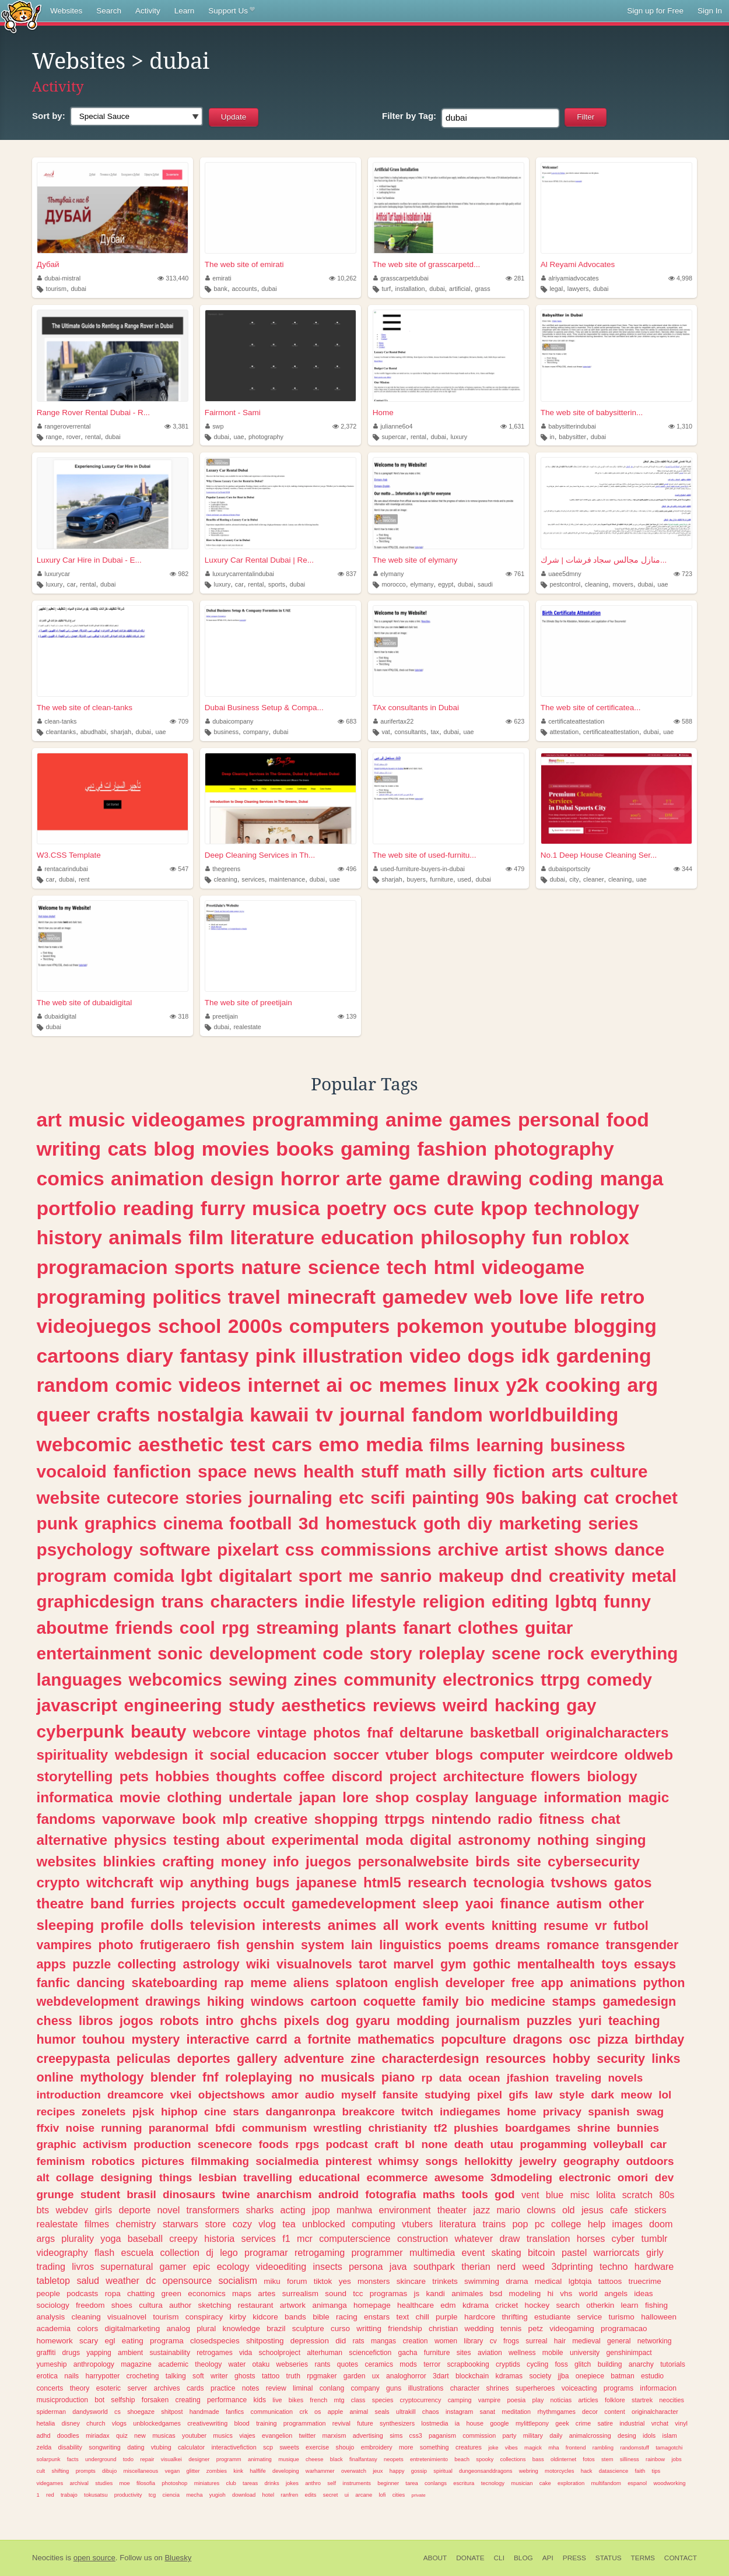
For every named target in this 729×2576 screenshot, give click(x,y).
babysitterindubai (568, 426)
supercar (393, 436)
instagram (459, 2411)
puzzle (91, 1964)
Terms (643, 2558)
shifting (60, 2471)
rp (427, 2078)
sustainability (170, 2353)
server (137, 2388)
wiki (258, 1964)
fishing (656, 2305)
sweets (289, 2447)
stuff (379, 1471)
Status (608, 2558)
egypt (445, 584)
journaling (290, 1497)
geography (591, 2161)
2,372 (344, 426)
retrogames (214, 2353)
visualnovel (126, 2316)
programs (618, 2388)
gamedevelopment (354, 1903)
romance (572, 1945)
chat (606, 1819)
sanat (487, 2411)
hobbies (182, 1776)
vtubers (417, 2224)
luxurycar (53, 573)
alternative (72, 1840)
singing (620, 1840)
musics (223, 2435)
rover (73, 436)
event (473, 2252)
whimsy (398, 2161)
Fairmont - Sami (233, 412)
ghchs (259, 2020)
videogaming (571, 2328)
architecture (483, 1776)
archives (166, 2388)
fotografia (390, 2194)
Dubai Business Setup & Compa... (264, 707)
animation (157, 1178)
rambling (603, 2447)
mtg (339, 2399)
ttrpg (560, 1679)
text (403, 2316)
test (247, 1444)
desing (627, 2435)
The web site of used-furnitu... (424, 855)
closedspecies (215, 2340)
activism (105, 2144)
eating (132, 2340)
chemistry (135, 2224)
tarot (373, 1964)
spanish (608, 2111)
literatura (457, 2224)
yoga (110, 2238)
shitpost (172, 2411)
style (571, 2095)
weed (534, 2266)
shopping (346, 1819)
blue (555, 2194)
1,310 (680, 426)
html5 (382, 1882)
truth (293, 2376)
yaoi (479, 1903)
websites (67, 1861)
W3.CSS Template (69, 855)
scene (516, 1653)
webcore (222, 1732)
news (275, 1471)
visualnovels (314, 1964)
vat (385, 731)
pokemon (440, 1326)
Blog (523, 2558)
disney (71, 2423)
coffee (304, 1776)
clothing (194, 1797)
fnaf (380, 1732)
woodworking (669, 2483)
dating (135, 2447)
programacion (102, 1267)
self (331, 2483)
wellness (522, 2353)
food (628, 1119)
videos (209, 1385)
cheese (314, 2459)
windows (277, 2001)
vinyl (681, 2423)
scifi (387, 1497)
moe (124, 2483)
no (306, 2077)
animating (260, 2459)
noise (80, 2128)
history (70, 1237)
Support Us (231, 11)
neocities (671, 2399)
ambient (130, 2353)
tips (656, 2471)
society (540, 2376)
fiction (519, 1471)
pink (275, 1356)
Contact (680, 2558)
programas (389, 2293)
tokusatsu (95, 2494)
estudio (652, 2376)
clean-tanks (57, 721)
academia (54, 2328)
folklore (615, 2399)
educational (329, 2177)
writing (69, 1149)
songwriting (105, 2447)
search (568, 2305)
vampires (64, 1945)
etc (351, 1497)
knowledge (242, 2328)
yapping (98, 2353)
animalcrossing (590, 2435)
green (171, 2293)
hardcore (479, 2316)
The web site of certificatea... (591, 707)
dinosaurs (189, 2194)
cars (292, 1444)
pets (134, 1776)
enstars (377, 2316)
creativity (587, 1575)
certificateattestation (573, 721)
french (318, 2399)
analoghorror (406, 2376)
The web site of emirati (244, 264)
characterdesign (430, 2058)
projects (209, 1903)
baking (549, 1497)
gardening (603, 1356)
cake (545, 2483)
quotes (347, 2364)
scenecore (225, 2144)
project (412, 1776)
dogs (491, 1356)
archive (468, 1549)
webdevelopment (88, 2001)
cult (41, 2471)
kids (260, 2400)
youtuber (194, 2435)
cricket (506, 2305)
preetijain (221, 1016)
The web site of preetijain (248, 1002)
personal (559, 1119)
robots (179, 2020)
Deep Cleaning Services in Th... (260, 855)
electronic (585, 2177)
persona (366, 2266)
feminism (61, 2161)
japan (317, 1797)
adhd (44, 2435)
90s (500, 1497)
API (547, 2558)
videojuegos (94, 1326)
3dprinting (572, 2266)
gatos (633, 1882)
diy (479, 1523)
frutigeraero (175, 1945)
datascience (613, 2471)
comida (143, 1575)
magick (533, 2447)
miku (272, 2281)
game (414, 1178)
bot (99, 2400)
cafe (619, 2210)
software (175, 1549)
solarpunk (49, 2459)
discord (357, 1776)
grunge (55, 2194)
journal (372, 1414)
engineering (173, 1705)
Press (574, 2558)
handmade (204, 2411)
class (358, 2399)
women (445, 2341)
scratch (637, 2194)
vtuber (407, 1755)
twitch (417, 2111)
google (499, 2423)
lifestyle (384, 1601)
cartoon (333, 2001)
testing (196, 1840)
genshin (270, 1945)
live (277, 2399)
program (72, 1575)
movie (140, 1797)
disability (70, 2447)
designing (126, 2177)
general (619, 2341)
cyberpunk (80, 1731)
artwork (293, 2305)
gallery (257, 2058)
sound (335, 2293)
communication (272, 2411)
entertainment (94, 1653)
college (566, 2224)
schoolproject (280, 2353)
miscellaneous (140, 2471)
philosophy (472, 1237)
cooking (583, 1385)
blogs (454, 1755)
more (406, 2447)
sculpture (308, 2328)
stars (246, 2111)
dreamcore (135, 2095)
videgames (50, 2483)
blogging (614, 1326)
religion (453, 1601)
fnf (210, 2077)
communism (274, 2128)
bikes (296, 2399)
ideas (643, 2293)
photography (265, 436)
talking (176, 2376)
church (95, 2423)
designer (198, 2459)
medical (548, 2281)
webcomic (84, 1444)
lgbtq (576, 1601)
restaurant (256, 2305)
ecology (233, 2266)
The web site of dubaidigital (84, 1002)
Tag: (409, 116)
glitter (193, 2471)
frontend (576, 2447)
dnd (526, 1575)
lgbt (196, 1575)
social (230, 1755)
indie (324, 1601)
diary (149, 1356)
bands (295, 2316)
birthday (659, 2039)
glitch (582, 2364)
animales (467, 2293)
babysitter (572, 436)
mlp (234, 1819)
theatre (60, 1903)
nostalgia (200, 1414)
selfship (123, 2400)
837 (347, 573)
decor (590, 2411)
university (585, 2353)
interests (291, 1925)
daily (555, 2435)
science (344, 1267)
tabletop (54, 2280)
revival (341, 2423)
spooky (484, 2459)
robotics (113, 2161)
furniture (441, 879)
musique (288, 2459)
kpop (504, 1208)
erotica (47, 2376)
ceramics (379, 2364)
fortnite (329, 2039)
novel (168, 2210)
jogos (136, 2020)
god (505, 2194)
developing (285, 2471)
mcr (305, 2238)
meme (268, 1982)
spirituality (72, 1755)
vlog (267, 2224)
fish (228, 1945)
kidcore (265, 2316)
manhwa (354, 2210)
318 (179, 1016)
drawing (484, 1178)
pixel (489, 2095)
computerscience (354, 2238)
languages (79, 1679)
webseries (292, 2364)
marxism (334, 2435)
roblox (599, 1237)
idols (649, 2435)
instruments (356, 2483)
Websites (66, 10)
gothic (492, 1964)
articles (588, 2399)
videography (62, 2252)
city (574, 879)
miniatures (207, 2483)
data (450, 2078)
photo (116, 1945)
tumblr (654, 2238)
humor (56, 2039)
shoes (121, 2305)
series (613, 1523)
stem (607, 2459)
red (50, 2494)
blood (241, 2423)
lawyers (578, 288)
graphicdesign (96, 1601)
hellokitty (488, 2161)
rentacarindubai (62, 868)
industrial (631, 2423)
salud (87, 2280)
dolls (167, 1925)
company (256, 731)
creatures (468, 2447)
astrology (211, 1964)
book (199, 1819)
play (538, 2399)
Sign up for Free (655, 10)
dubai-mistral (58, 278)
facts (73, 2459)
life (579, 1297)
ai (335, 1385)
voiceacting (579, 2388)
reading (158, 1208)
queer (63, 1414)
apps (51, 1964)
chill (422, 2316)
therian (475, 2266)
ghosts (244, 2376)
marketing (540, 1523)
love (539, 1297)
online (55, 2077)
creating (188, 2400)
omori (633, 2177)
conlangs (436, 2483)
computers (339, 1326)
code (343, 1653)
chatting (141, 2293)
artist (526, 1549)
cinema (193, 1523)
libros (96, 2020)
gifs (518, 2095)
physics (140, 1840)
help (597, 2224)
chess (54, 2020)
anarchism (284, 2194)
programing (91, 1297)
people (49, 2293)
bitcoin (541, 2252)
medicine (517, 2001)
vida (245, 2353)
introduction (69, 2095)
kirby (238, 2316)
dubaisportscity (566, 868)
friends (144, 1627)
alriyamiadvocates (570, 278)
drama (517, 2281)
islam (670, 2435)
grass (482, 288)
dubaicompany (229, 721)
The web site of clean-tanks (84, 707)
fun (547, 1237)
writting (368, 2328)
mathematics (396, 2039)
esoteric (108, 2388)
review (276, 2388)
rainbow (655, 2459)
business (226, 731)
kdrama (475, 2305)
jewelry (537, 2161)
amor (285, 2095)
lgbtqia (580, 2281)
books (305, 1149)
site (529, 1861)
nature (271, 1267)
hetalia (46, 2423)
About (435, 2558)
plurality (77, 2238)
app (552, 1982)
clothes (488, 1627)
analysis (51, 2316)
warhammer (320, 2471)
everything (634, 1653)
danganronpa (301, 2111)
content (614, 2411)
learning (510, 1445)
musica (286, 1208)
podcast (346, 2144)
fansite (400, 2095)
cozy (242, 2224)
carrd (272, 2039)
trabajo (69, 2494)
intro (219, 2020)
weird (465, 1705)
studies (104, 2483)
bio (474, 2001)
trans (183, 1601)
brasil (141, 2194)
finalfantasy (363, 2459)
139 (347, 1016)
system (322, 1945)
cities (398, 2494)
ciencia (171, 2494)
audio (319, 2095)
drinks (272, 2483)
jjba (563, 2376)
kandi (435, 2293)
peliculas (143, 2058)
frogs (511, 2341)
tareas (250, 2483)
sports (276, 584)
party (509, 2435)
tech (407, 1267)
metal (654, 1575)
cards (195, 2388)
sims (396, 2435)
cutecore (143, 1497)
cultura (151, 2305)
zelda (44, 2447)
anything (219, 1882)
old (568, 2210)
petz (535, 2328)
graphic (56, 2144)
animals (145, 1237)
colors (87, 2328)
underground (101, 2459)
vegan (172, 2471)
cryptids (508, 2364)
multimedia (432, 2252)
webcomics (175, 1679)
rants (322, 2364)
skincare (411, 2281)
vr (601, 1925)
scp (268, 2447)
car (71, 584)
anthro (313, 2483)
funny (627, 1601)
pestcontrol (564, 584)
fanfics (235, 2411)
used (464, 879)
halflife (257, 2471)
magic (648, 1797)
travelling (267, 2177)
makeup (471, 1575)
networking (654, 2341)
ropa (113, 2293)
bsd (495, 2293)
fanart (427, 1627)
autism (579, 1903)
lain (362, 1945)
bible (321, 2316)
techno (614, 2266)
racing (347, 2316)
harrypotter (102, 2376)
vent (530, 2194)
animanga (329, 2305)
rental (93, 436)
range (54, 436)
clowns (541, 2210)
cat (595, 1497)
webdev (71, 2210)
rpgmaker (322, 2376)
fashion (452, 1149)
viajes (247, 2435)
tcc (358, 2293)
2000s (255, 1326)
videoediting (281, 2266)
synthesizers (397, 2423)
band (107, 1903)
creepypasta (73, 2058)
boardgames (537, 2128)
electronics (488, 1679)
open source (94, 2557)
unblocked (323, 2224)
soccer (355, 1755)
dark (602, 2095)
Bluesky (177, 2557)
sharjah (121, 731)
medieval (586, 2341)
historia (219, 2238)
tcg (152, 2494)
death (468, 2144)
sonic (180, 1653)
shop (392, 1797)
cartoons (78, 1356)
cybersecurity (594, 1861)
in (551, 436)
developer (474, 1982)
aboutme (73, 1627)
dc (151, 2280)
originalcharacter (655, 2411)
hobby (571, 2058)
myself (358, 2095)
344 (683, 868)
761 (515, 573)
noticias (561, 2399)
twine (236, 2194)
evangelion (277, 2435)
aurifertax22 (393, 721)
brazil (276, 2328)
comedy (619, 1679)
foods (274, 2144)
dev (664, 2177)
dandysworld (90, 2411)
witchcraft (119, 1882)
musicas (164, 2435)
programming (315, 1119)
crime (583, 2423)
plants (370, 1627)
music (96, 1119)
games (480, 1119)
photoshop (174, 2483)
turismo (622, 2316)
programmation (304, 2423)
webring (528, 2471)
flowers (555, 1776)
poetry (357, 1208)
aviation (490, 2353)
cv (493, 2341)
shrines (497, 2388)
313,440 (172, 278)
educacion (292, 1755)
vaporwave (139, 1819)
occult (264, 1903)
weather (122, 2280)
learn (630, 2305)
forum (297, 2281)
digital (431, 1840)
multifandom (606, 2483)
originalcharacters (607, 1732)
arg (643, 1385)
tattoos (610, 2281)
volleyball (618, 2144)
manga (631, 1178)
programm (228, 2459)
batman (623, 2376)
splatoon (361, 1982)
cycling (537, 2364)
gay (581, 1705)
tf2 (440, 2128)
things (175, 2177)
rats (358, 2341)
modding (423, 2020)
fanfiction (152, 1471)
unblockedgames (157, 2423)
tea (289, 2224)
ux (376, 2376)
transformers (213, 2210)
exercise (317, 2447)
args (46, 2238)
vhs (566, 2293)
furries (153, 1903)
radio (514, 1819)
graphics (121, 1523)
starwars (180, 2224)
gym (453, 1964)
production (162, 2144)
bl (410, 2144)
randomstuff (634, 2447)
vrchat (659, 2423)
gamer (173, 2266)
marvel (413, 1964)
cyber (623, 2238)
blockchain (472, 2376)
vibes (511, 2447)
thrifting (514, 2316)
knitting (514, 1925)
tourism (56, 288)
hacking (527, 1705)
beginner (388, 2483)
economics (207, 2293)
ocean (484, 2078)
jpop (321, 2210)
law (543, 2095)
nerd (506, 2266)
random (73, 1385)
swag (650, 2111)
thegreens (223, 868)
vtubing (161, 2447)
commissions (376, 1549)
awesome (459, 2177)
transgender (641, 1945)
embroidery (376, 2447)
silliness (629, 2459)
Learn (184, 10)
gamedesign (639, 2001)
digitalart (255, 1575)
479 (515, 868)
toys (614, 1964)
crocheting (142, 2376)
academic (173, 2364)
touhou (103, 2039)
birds (492, 1861)
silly (470, 1471)
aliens (311, 1982)
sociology (53, 2305)
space (222, 1471)
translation (548, 2238)
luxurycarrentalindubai (239, 573)
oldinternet (563, 2459)
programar (266, 2252)
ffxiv (48, 2128)
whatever (473, 2238)
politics (186, 1297)
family (440, 2001)
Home (383, 412)
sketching (214, 2305)
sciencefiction (370, 2353)
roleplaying (258, 2077)
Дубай (48, 264)
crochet (646, 1497)
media (394, 1444)
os (317, 2411)
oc (360, 1385)
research (437, 1882)
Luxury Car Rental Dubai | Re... (259, 560)
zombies (216, 2471)
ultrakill (406, 2411)
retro (622, 1297)
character (465, 2388)
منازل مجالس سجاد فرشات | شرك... (604, 560)
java (398, 2266)
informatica (75, 1797)
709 (179, 721)
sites (464, 2353)
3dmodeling (521, 2177)
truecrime (645, 2281)
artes (266, 2293)
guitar (549, 1627)
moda (385, 1840)
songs (441, 2161)
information (583, 1797)
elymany (388, 573)
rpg (236, 1627)
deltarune (431, 1732)
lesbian (218, 2177)
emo (339, 1444)
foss (561, 2364)
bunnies (637, 2128)
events (465, 1925)
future (365, 2423)
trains (494, 2224)
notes (251, 2388)
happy (397, 2471)
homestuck (371, 1523)
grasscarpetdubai (401, 278)
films (449, 1445)
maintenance (287, 879)
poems (468, 1945)
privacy (562, 2111)
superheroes (535, 2388)
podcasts (82, 2293)
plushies (476, 2128)
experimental (315, 1840)
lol (664, 2095)
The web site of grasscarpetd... (427, 264)
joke (493, 2447)
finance (525, 1903)
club (231, 2483)
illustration (352, 1356)
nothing (563, 1840)
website (68, 1497)
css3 (415, 2435)
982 (179, 573)
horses (591, 2238)
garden (355, 2376)
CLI (499, 2558)
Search (108, 10)
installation (410, 288)
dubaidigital (56, 1016)
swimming (481, 2281)
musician (521, 2483)
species (383, 2399)
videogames (189, 1119)
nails (71, 2376)
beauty (159, 1731)
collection (180, 2252)
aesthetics (323, 1705)
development (262, 1653)
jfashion (528, 2078)
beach (461, 2459)
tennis (510, 2328)
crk (303, 2411)
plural (206, 2328)
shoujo (345, 2447)
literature (272, 1237)
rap (234, 1982)
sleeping (65, 1925)
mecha (194, 2494)
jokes (292, 2483)
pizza (612, 2039)
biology (612, 1776)
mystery (155, 2039)
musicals (347, 2077)
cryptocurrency (420, 2399)
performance (227, 2400)
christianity (398, 2128)
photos (336, 1732)
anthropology (93, 2364)
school (190, 1326)
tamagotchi (669, 2447)
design (242, 1178)
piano (398, 2077)
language (506, 1797)
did (340, 2340)
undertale (260, 1797)
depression (309, 2340)
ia (457, 2423)
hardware (654, 2266)
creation (414, 2341)
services (253, 879)
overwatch (353, 2471)
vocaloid (72, 1471)
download (243, 2494)
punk (57, 1523)
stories (213, 1497)
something (434, 2447)
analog (178, 2328)
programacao (624, 2328)
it (198, 1755)
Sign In (710, 10)
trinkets (445, 2281)
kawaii (279, 1414)
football (260, 1523)
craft (386, 2144)
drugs (71, 2353)
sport (320, 1575)
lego (229, 2252)
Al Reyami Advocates (578, 264)
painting (445, 1497)
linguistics (410, 1945)
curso (340, 2328)
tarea (411, 2483)
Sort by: (48, 116)
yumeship (52, 2364)
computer (511, 1755)
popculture (473, 2039)
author (180, 2305)
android (338, 2194)
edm (447, 2305)
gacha (408, 2353)
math (425, 1471)
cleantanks (61, 731)
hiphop (179, 2111)
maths (439, 2194)
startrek (642, 2399)
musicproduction (62, 2400)
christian (443, 2328)
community (390, 1679)
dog (337, 2020)
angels (616, 2293)
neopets (394, 2459)
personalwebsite (413, 1861)
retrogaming (320, 2252)
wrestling (337, 2128)
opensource (187, 2280)
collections (512, 2459)
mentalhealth (556, 1964)
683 (347, 721)
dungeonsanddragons (485, 2471)
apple (335, 2411)
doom (661, 2224)
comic (144, 1385)
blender (173, 2077)
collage (75, 2177)
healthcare (415, 2305)
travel (254, 1297)
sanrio (406, 1575)
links (665, 2058)
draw (509, 2238)
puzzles (549, 2020)
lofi (381, 2494)
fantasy (214, 1356)
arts (567, 1471)
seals (382, 2411)
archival (79, 2483)
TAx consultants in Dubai (416, 707)
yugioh (217, 2494)
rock (565, 1653)
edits (310, 2494)
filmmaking (220, 2161)
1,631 (512, 426)
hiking (225, 2001)
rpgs (307, 2144)
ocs (410, 1208)
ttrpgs (404, 1819)
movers (623, 584)
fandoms (66, 1819)
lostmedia (434, 2423)
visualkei (171, 2459)
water (237, 2364)
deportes (203, 2058)
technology (586, 1208)
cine (215, 2111)
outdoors (650, 2161)
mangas (383, 2341)
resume (566, 1925)
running (121, 2128)
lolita (605, 2194)
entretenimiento (429, 2459)
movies (235, 1149)
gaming (376, 1149)
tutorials (672, 2364)
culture (619, 1471)
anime (414, 1119)
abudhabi (93, 731)
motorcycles (559, 2471)
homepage (372, 2305)
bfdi (225, 2128)
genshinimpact (628, 2353)
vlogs (119, 2423)
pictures (163, 2161)
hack (587, 2471)
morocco (393, 584)
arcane (363, 2494)
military (533, 2435)
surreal (536, 2341)
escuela (137, 2252)
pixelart (248, 1549)
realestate (247, 1026)
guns (393, 2388)
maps (241, 2293)
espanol (637, 2483)
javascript (77, 1705)
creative (281, 1819)
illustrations (426, 2388)
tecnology (492, 2483)
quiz (122, 2435)
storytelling (75, 1776)
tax (435, 731)
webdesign (151, 1755)
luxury (458, 436)
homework (55, 2340)
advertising (368, 2435)
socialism (237, 2280)
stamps (574, 2001)
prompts (86, 2471)
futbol (631, 1925)
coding (561, 1178)
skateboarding (174, 1982)
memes (413, 1385)
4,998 (680, 278)
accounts (244, 288)
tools (475, 2194)
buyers (415, 879)
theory (80, 2388)
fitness (561, 1819)
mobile (552, 2353)
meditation (516, 2411)
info (286, 1861)
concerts (50, 2388)
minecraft (331, 1297)
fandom (447, 1414)
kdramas (509, 2376)
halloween (659, 2316)
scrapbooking (468, 2364)
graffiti (46, 2353)
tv (324, 1414)
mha (553, 2447)
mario (508, 2210)
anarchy (641, 2364)
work (422, 1925)
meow (636, 2095)
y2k (522, 1385)
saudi (485, 584)
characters (254, 1601)
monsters (374, 2281)
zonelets (104, 2111)
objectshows (231, 2095)
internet (284, 1385)
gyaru (373, 2020)
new (140, 2435)
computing (373, 2224)
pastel (574, 2252)
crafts (123, 1414)
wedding (479, 2328)
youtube (528, 1326)
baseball (145, 2238)
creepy (183, 2238)
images (627, 2224)
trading (51, 2266)
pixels (301, 2020)
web (493, 1297)
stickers (651, 2210)
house (474, 2423)
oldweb (648, 1755)
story (391, 1653)
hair (560, 2341)
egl (110, 2340)
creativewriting (207, 2423)
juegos (328, 1861)
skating (506, 2252)
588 (683, 721)
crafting (188, 1861)
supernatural (126, 2266)
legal (556, 288)
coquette (389, 2001)
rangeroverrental (64, 426)
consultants (410, 731)
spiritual (443, 2471)
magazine (136, 2364)
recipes (56, 2111)
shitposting (265, 2340)
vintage (282, 1732)
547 (179, 868)
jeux (378, 2471)
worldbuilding (553, 1414)
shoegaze (141, 2411)
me (360, 1575)
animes (352, 1925)
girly (655, 2252)
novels (625, 2078)
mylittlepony (532, 2423)
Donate (470, 2558)
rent (84, 879)
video (435, 1356)
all (391, 1925)
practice (223, 2388)
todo (128, 2459)
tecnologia (509, 1882)
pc (540, 2224)
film (205, 1237)
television (222, 1925)
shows (581, 1549)
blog (174, 1149)
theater (452, 2210)
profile (121, 1925)
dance (640, 1549)
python (664, 1982)
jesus (592, 2210)
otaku (261, 2364)
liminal (303, 2388)
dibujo (109, 2471)
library (473, 2341)
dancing (100, 1982)
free (523, 1982)
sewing (258, 1679)
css (299, 1549)
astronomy (494, 1840)
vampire (489, 2399)
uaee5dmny (561, 573)
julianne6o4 (393, 426)
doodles (68, 2435)
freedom (90, 2305)
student (100, 2194)
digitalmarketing (132, 2328)
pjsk (143, 2111)
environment (404, 2210)
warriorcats (617, 2252)
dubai (78, 288)
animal (358, 2411)
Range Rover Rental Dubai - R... (93, 412)
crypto (58, 1882)
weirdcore (584, 1755)
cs (117, 2411)
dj (209, 2252)
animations (603, 1982)
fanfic (54, 1982)
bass (538, 2459)
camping (460, 2399)
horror (310, 1178)
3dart (441, 2376)
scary (88, 2340)
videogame (533, 1267)
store (215, 2224)
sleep (440, 1903)
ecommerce (396, 2177)
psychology (85, 1549)
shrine (594, 2128)
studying (448, 2095)
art (49, 1119)
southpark (434, 2266)
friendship (405, 2328)
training (266, 2423)
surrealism (300, 2293)
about (245, 1840)
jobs (676, 2459)
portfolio (77, 1208)
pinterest (348, 2161)
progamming (553, 2144)
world (588, 2293)
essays (655, 1964)
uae (238, 436)
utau (501, 2144)
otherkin (600, 2305)
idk (535, 1356)
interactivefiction (233, 2447)
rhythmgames (556, 2411)
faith (640, 2471)
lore (355, 1797)
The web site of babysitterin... (592, 412)
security (621, 2058)
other (626, 1903)
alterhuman (324, 2353)
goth (442, 1523)
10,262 (342, 278)
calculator (191, 2447)
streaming (297, 1627)
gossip (419, 2471)
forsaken (155, 2400)
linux (476, 1385)
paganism (442, 2435)
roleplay (452, 1653)
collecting (146, 1964)
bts (43, 2210)
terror (431, 2364)
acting (293, 2210)
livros (83, 2266)
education (367, 1237)
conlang (332, 2388)
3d (309, 1523)
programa (167, 2340)
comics (70, 1178)
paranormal (179, 2128)
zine (363, 2058)
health (328, 1471)
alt (43, 2177)
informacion (658, 2388)
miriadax (98, 2435)
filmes (97, 2224)
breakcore (368, 2111)
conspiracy (204, 2316)
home (521, 2111)
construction (422, 2238)
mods (408, 2364)
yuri (590, 2020)
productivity (128, 2494)
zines (315, 1679)
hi (551, 2293)
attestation (564, 731)
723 (683, 573)
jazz (481, 2210)
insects (327, 2266)
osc (580, 2039)
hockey (536, 2305)
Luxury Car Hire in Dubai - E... (89, 560)
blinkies (129, 1861)
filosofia (145, 2483)
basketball (504, 1732)
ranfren (289, 2494)
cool (197, 1627)
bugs (272, 1882)
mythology (111, 2077)
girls (103, 2210)
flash (104, 2252)
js (417, 2293)
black (336, 2459)
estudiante (552, 2316)
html (454, 1267)
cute (453, 1208)
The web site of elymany (415, 560)
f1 (286, 2238)
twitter (307, 2435)
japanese (326, 1882)
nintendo (462, 1819)
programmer (377, 2252)
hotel (268, 2494)
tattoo (270, 2376)
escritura (463, 2483)
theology (208, 2364)
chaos (430, 2411)
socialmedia (286, 2161)
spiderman (51, 2411)
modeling (525, 2293)
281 (515, 278)
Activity (147, 10)
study (252, 1705)
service (589, 2316)
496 (347, 868)
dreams (517, 1945)
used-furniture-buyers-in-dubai (419, 868)
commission (479, 2435)
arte (364, 1178)
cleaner (593, 879)
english (417, 1982)
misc (580, 2194)
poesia (516, 2399)
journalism (488, 2020)
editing (520, 1601)
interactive (217, 2039)
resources (516, 2058)
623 (515, 721)
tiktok (323, 2281)
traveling (578, 2078)
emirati (218, 278)
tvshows (579, 1882)
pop (520, 2224)
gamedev (424, 1297)
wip (172, 1882)
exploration (571, 2483)
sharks (260, 2210)
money (244, 1861)
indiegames (470, 2111)
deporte (134, 2210)
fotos (588, 2459)
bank (220, 288)
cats (127, 1149)
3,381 (176, 426)
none (434, 2144)
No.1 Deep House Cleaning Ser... (599, 855)
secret (330, 2494)
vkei (181, 2095)
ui (347, 2494)
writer (219, 2376)
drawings (173, 2001)
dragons (537, 2039)
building (610, 2364)
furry (223, 1208)
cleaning (596, 584)
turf (386, 288)
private (419, 2495)
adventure (314, 2058)
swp (214, 426)
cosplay (442, 1797)
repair (147, 2459)
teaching (634, 2020)
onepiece (590, 2376)
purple (447, 2316)
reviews (404, 1705)
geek (562, 2423)
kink (238, 2471)
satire (605, 2423)
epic (202, 2266)
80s (666, 2194)
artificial (460, 288)
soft (198, 2376)
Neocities (48, 2557)
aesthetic (180, 1444)
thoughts (246, 1776)
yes (345, 2281)
